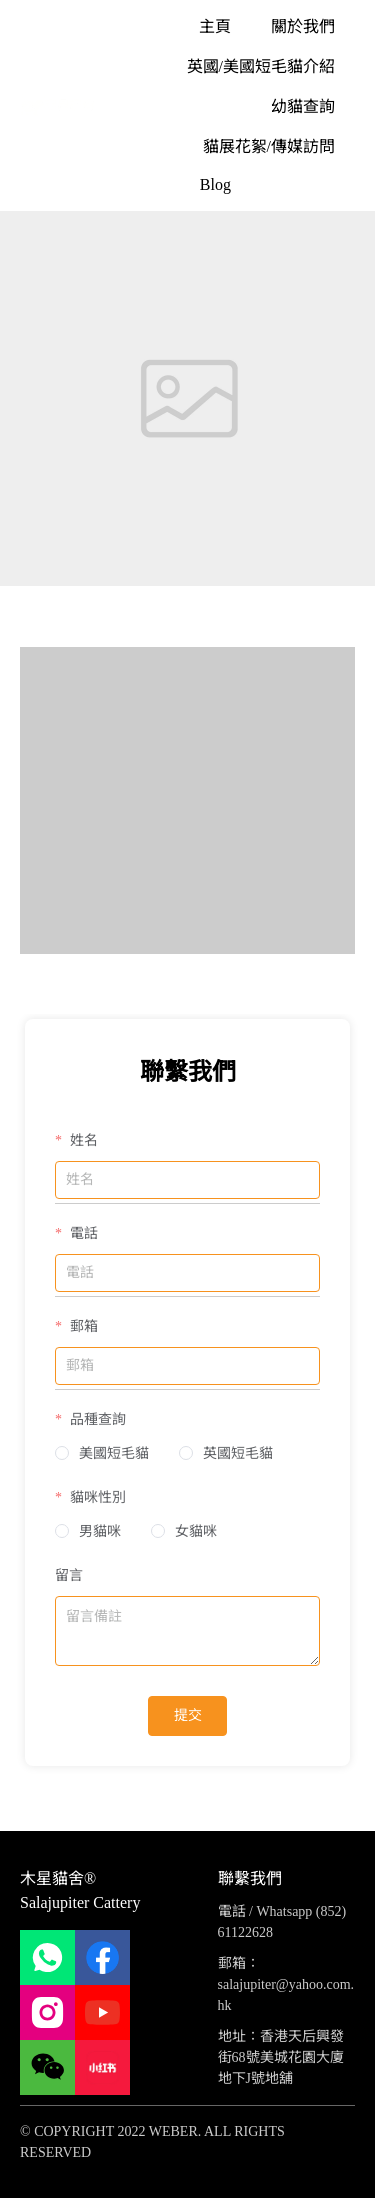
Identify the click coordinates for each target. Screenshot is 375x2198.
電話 (82, 1233)
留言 (69, 1575)
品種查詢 (96, 1419)
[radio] (102, 1454)
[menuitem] (215, 26)
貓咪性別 (96, 1497)
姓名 (82, 1140)
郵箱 (82, 1326)
